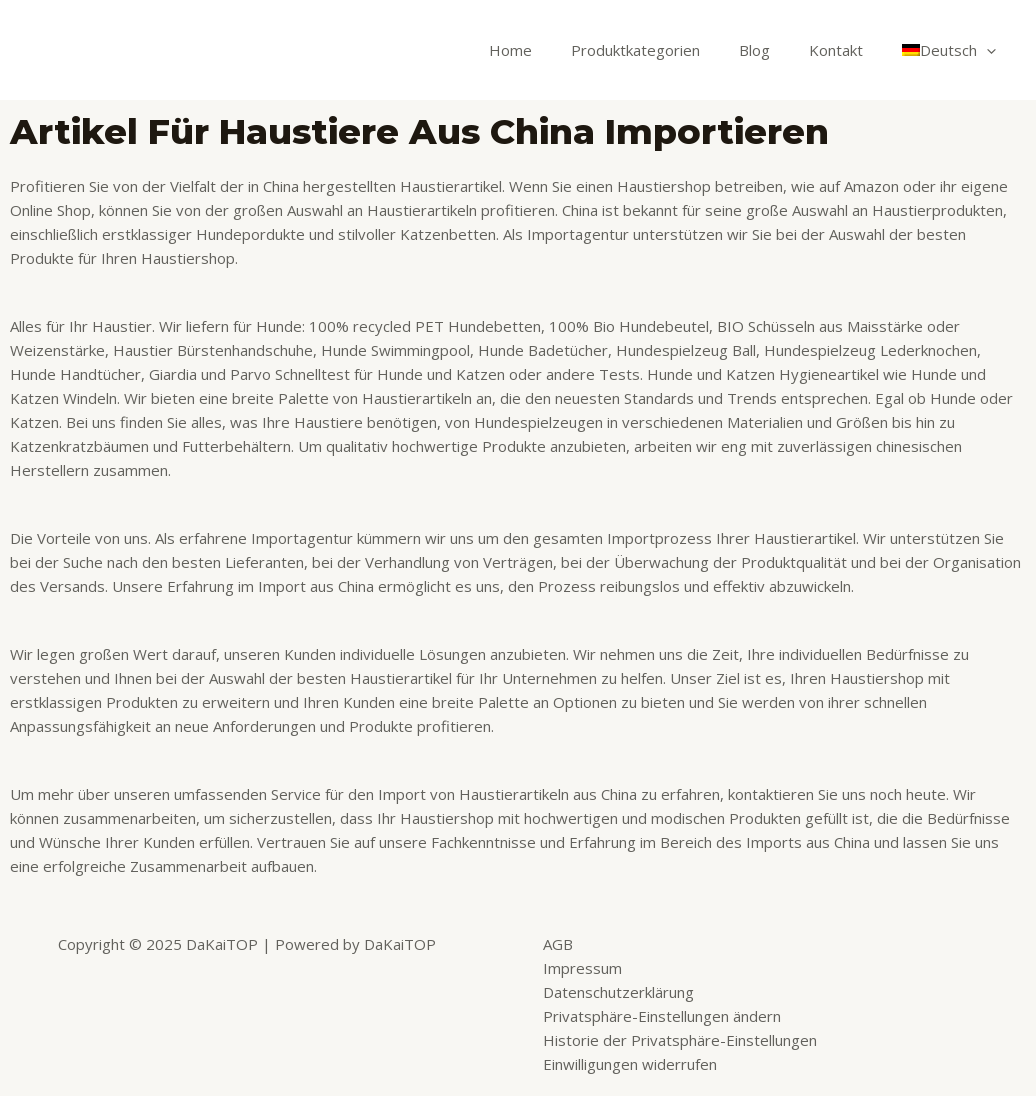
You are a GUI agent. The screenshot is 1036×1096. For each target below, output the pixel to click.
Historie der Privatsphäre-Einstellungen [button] (680, 1040)
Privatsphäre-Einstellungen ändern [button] (662, 1016)
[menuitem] (954, 50)
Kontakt (850, 50)
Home (551, 50)
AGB (558, 944)
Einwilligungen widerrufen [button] (630, 1064)
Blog (777, 50)
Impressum (582, 968)
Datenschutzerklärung (618, 992)
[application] (991, 50)
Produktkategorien (667, 50)
